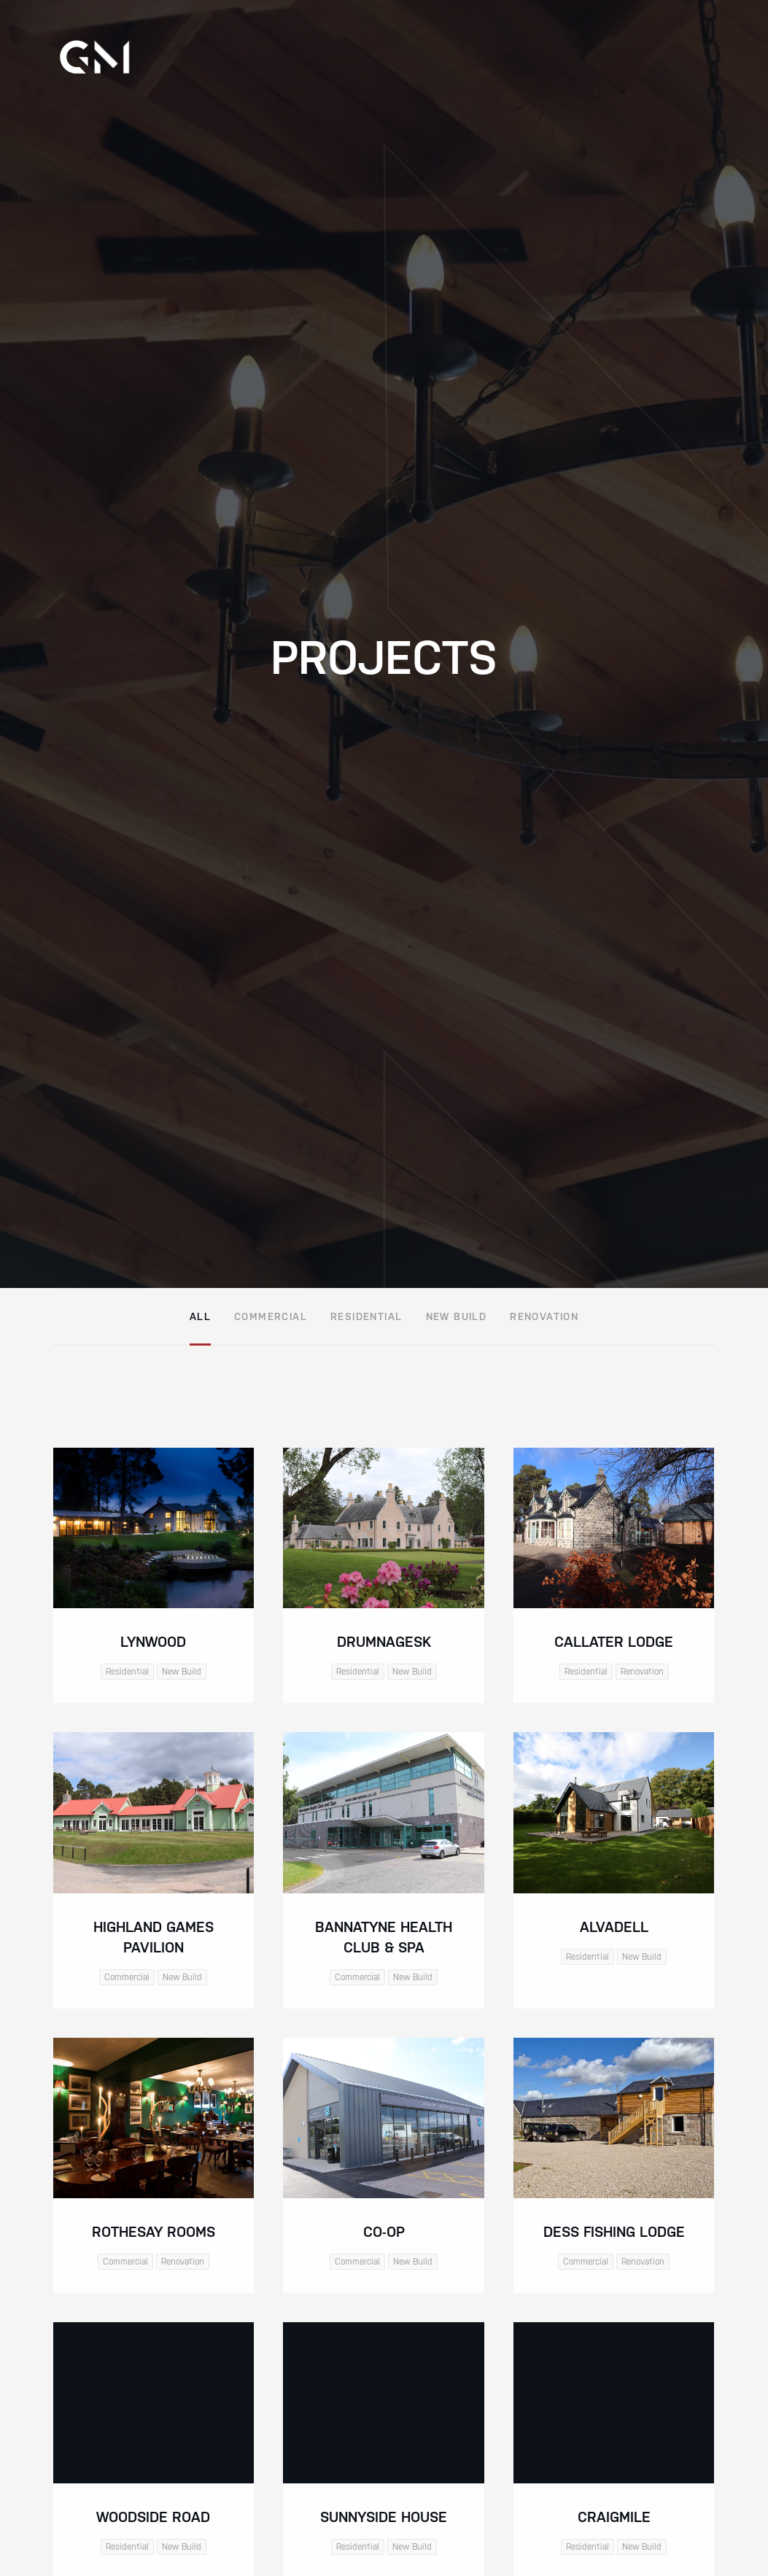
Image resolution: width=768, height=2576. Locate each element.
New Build (456, 1316)
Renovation (544, 1316)
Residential (366, 1316)
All (200, 1316)
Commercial (270, 1316)
